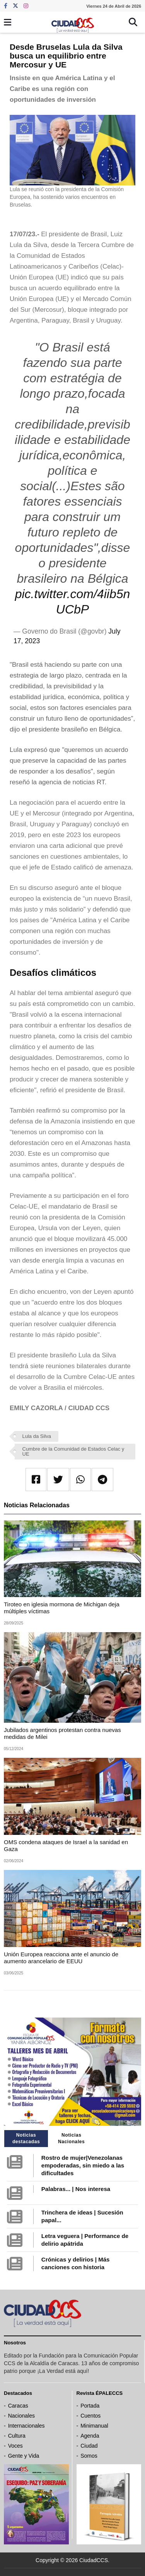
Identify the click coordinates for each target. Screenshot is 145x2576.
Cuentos (90, 2416)
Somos (88, 2456)
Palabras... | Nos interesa (75, 2189)
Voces (15, 2446)
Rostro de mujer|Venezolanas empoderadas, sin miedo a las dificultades (82, 2165)
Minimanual (94, 2426)
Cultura (17, 2436)
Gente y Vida (23, 2456)
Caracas (18, 2406)
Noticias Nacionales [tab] (71, 2138)
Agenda (89, 2436)
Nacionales (21, 2416)
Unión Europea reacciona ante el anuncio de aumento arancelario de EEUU (61, 1957)
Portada (89, 2406)
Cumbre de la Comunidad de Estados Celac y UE (73, 1451)
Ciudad (88, 2446)
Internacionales (26, 2426)
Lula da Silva (36, 1436)
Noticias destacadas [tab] (26, 2138)
